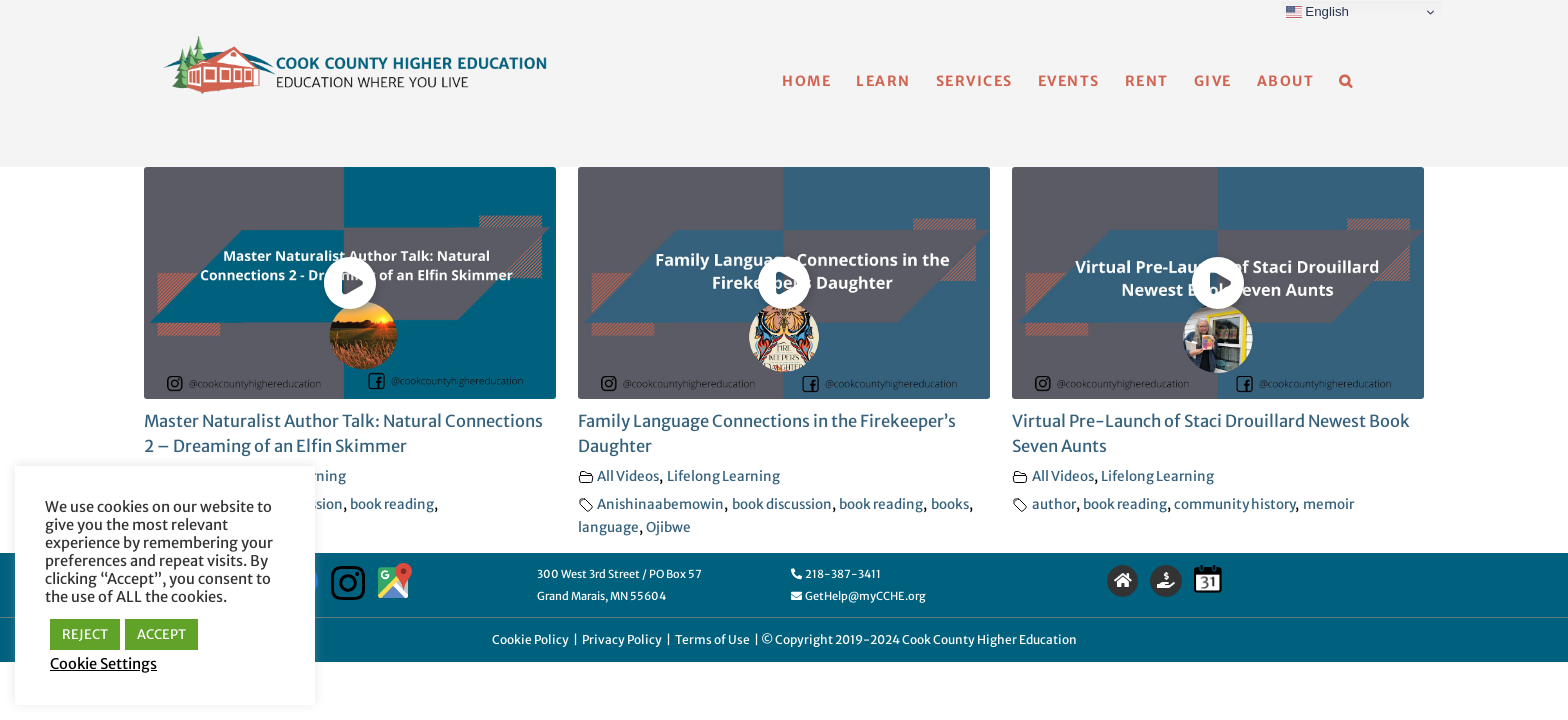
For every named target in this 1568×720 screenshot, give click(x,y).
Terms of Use (712, 639)
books (950, 504)
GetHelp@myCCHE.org (858, 596)
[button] (1371, 81)
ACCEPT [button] (161, 634)
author (1054, 504)
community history (1234, 504)
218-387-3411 (836, 574)
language (608, 527)
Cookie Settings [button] (103, 664)
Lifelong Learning (723, 476)
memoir (1328, 504)
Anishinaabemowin (660, 504)
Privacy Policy (622, 639)
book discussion (782, 504)
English (1317, 12)
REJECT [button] (85, 634)
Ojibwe (668, 527)
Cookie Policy (530, 639)
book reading (392, 504)
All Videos (628, 476)
